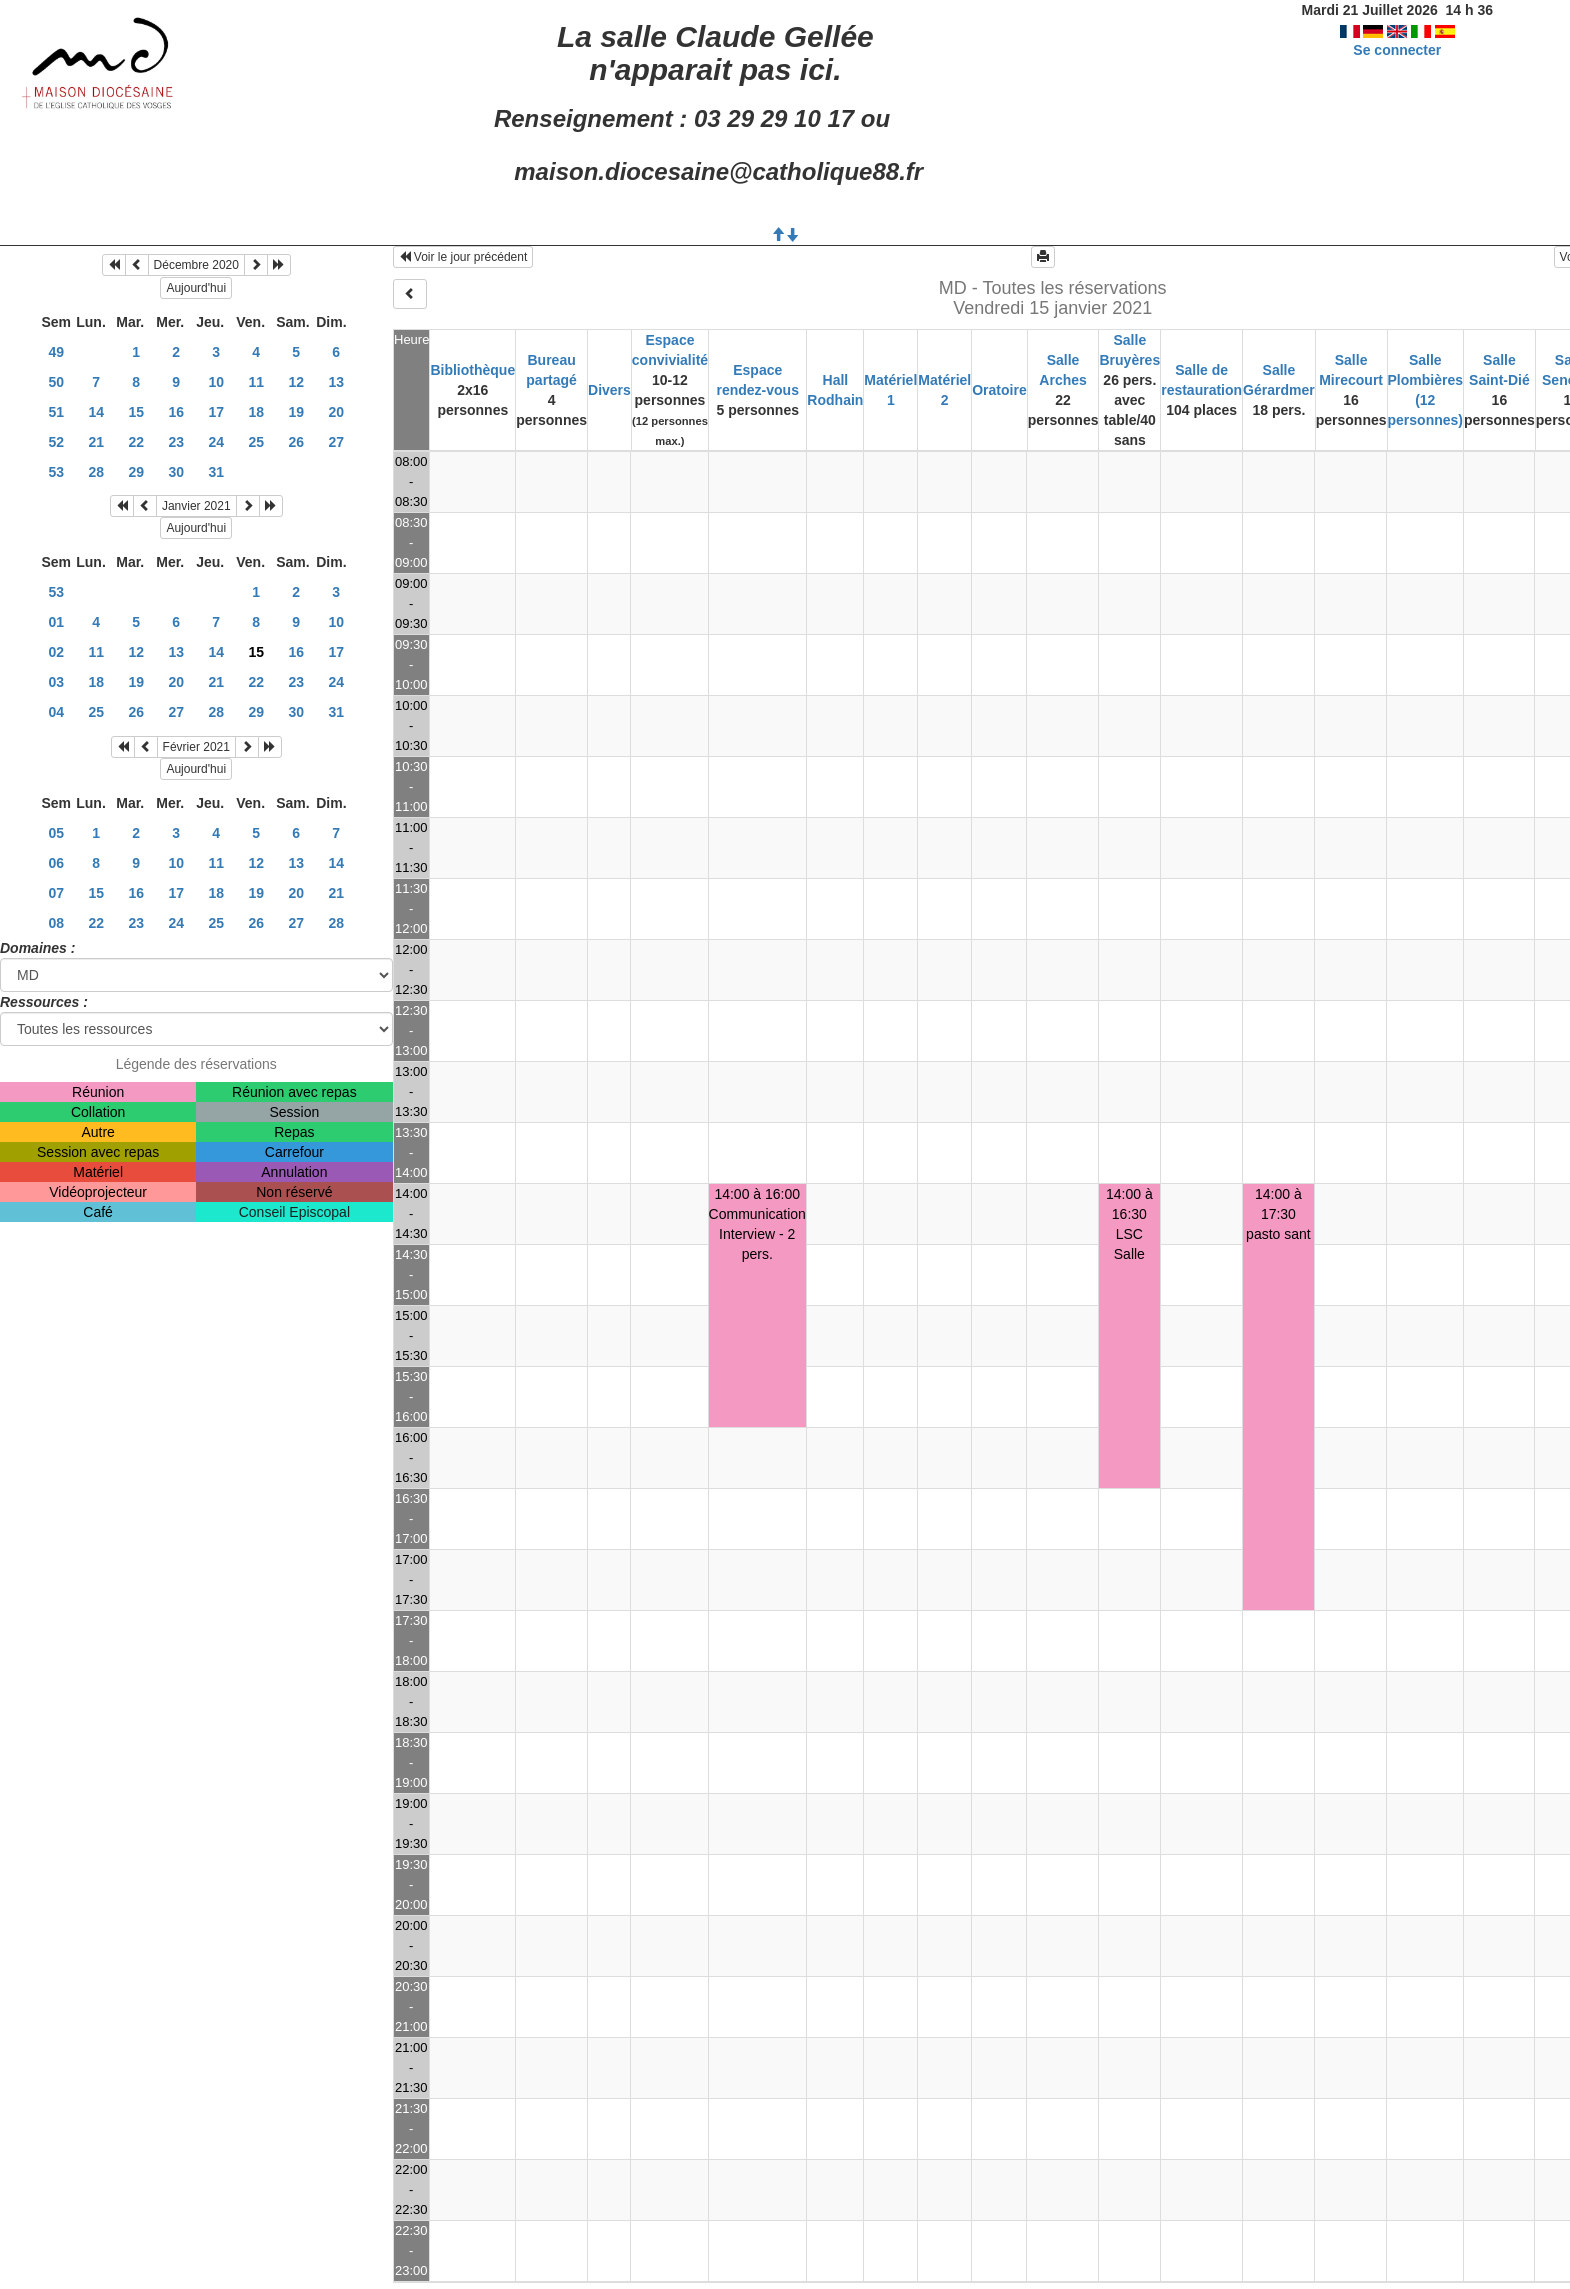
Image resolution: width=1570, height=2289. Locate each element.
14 (96, 412)
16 (176, 412)
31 (216, 472)
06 (56, 863)
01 (56, 622)
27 (336, 442)
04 (56, 712)
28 (96, 472)
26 (296, 442)
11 (256, 382)
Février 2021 (196, 747)
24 (216, 442)
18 (256, 412)
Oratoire (999, 390)
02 (56, 652)
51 (56, 412)
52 (56, 442)
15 (136, 412)
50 (56, 382)
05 (56, 833)
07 (56, 893)
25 (256, 442)
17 (216, 412)
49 (56, 352)
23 (176, 442)
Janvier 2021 (196, 506)
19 (296, 412)
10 (216, 382)
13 (336, 382)
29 (136, 472)
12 (296, 382)
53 (56, 472)
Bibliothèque (472, 370)
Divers (609, 390)
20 (336, 412)
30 (176, 472)
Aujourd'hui (196, 288)
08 (56, 923)
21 (96, 442)
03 (56, 682)
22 (136, 442)
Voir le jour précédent (463, 257)
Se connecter (1397, 50)
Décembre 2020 (196, 265)
